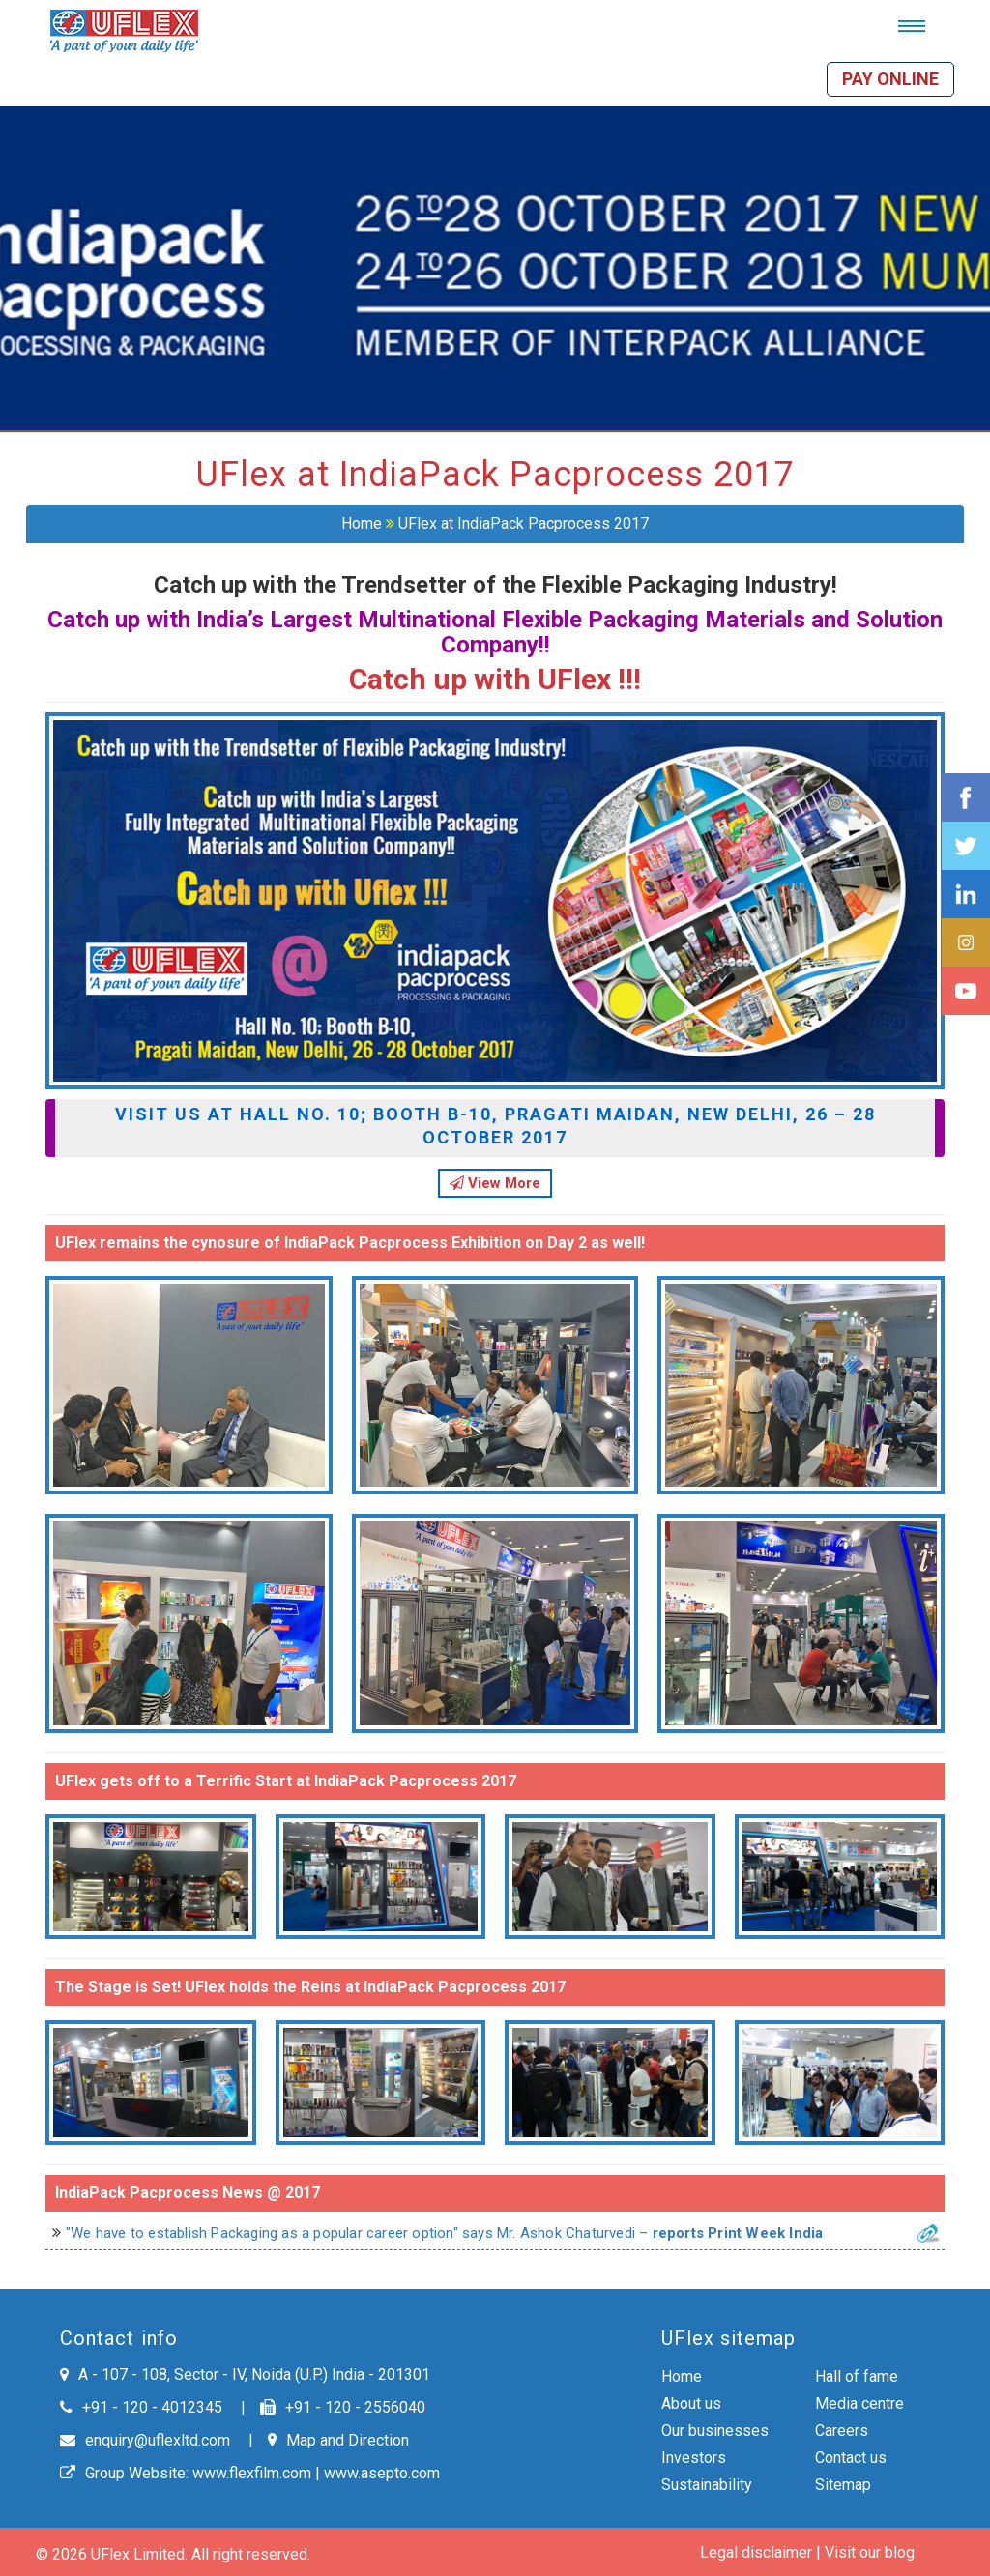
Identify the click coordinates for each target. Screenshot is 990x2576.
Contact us (851, 2457)
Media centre (859, 2403)
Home (361, 523)
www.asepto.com (382, 2473)
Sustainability (706, 2484)
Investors (693, 2457)
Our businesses (715, 2430)
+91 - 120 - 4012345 (141, 2407)
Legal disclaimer (756, 2552)
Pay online (890, 79)
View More (495, 1183)
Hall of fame (856, 2376)
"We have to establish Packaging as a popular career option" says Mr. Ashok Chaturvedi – (456, 2233)
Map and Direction (338, 2440)
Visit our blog (870, 2552)
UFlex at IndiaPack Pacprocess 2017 (523, 523)
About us (691, 2403)
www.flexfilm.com (251, 2473)
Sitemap (843, 2484)
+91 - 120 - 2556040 (342, 2407)
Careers (841, 2430)
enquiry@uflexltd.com (145, 2440)
